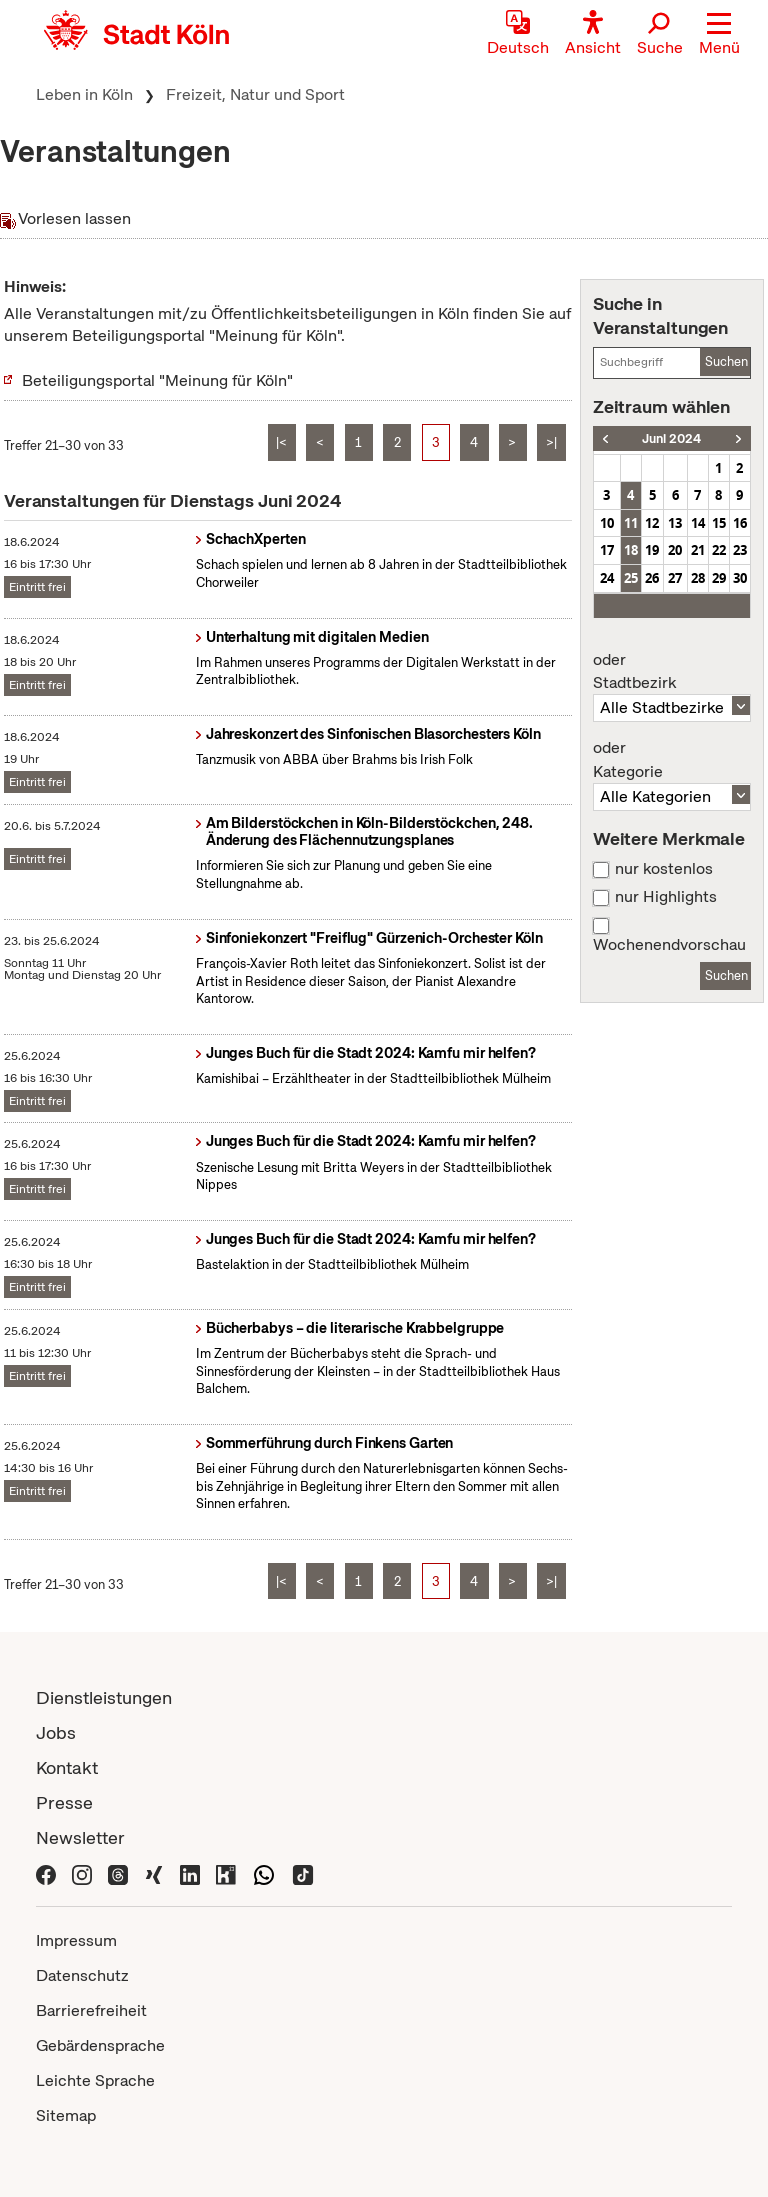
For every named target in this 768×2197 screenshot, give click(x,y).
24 (607, 578)
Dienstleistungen (104, 1697)
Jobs (56, 1732)
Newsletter (80, 1837)
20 (675, 550)
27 (675, 578)
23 (740, 550)
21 (698, 550)
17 (607, 550)
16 (740, 523)
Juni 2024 (671, 438)
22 (719, 550)
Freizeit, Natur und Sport (255, 94)
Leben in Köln (84, 94)
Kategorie (672, 760)
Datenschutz (82, 1975)
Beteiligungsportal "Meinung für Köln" (157, 380)
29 (719, 578)
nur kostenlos (664, 869)
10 (607, 523)
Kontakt (67, 1767)
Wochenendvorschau (669, 945)
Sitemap (66, 2115)
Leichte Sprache (95, 2080)
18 (631, 550)
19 (652, 550)
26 (652, 578)
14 (698, 523)
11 (631, 523)
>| (551, 442)
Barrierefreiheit (91, 2010)
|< (281, 442)
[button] (719, 35)
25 (631, 578)
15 (719, 523)
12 (652, 523)
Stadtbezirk (672, 672)
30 (740, 578)
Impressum (76, 1940)
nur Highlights (666, 897)
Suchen (726, 361)
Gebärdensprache (100, 2045)
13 (675, 523)
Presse (64, 1802)
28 (698, 578)
